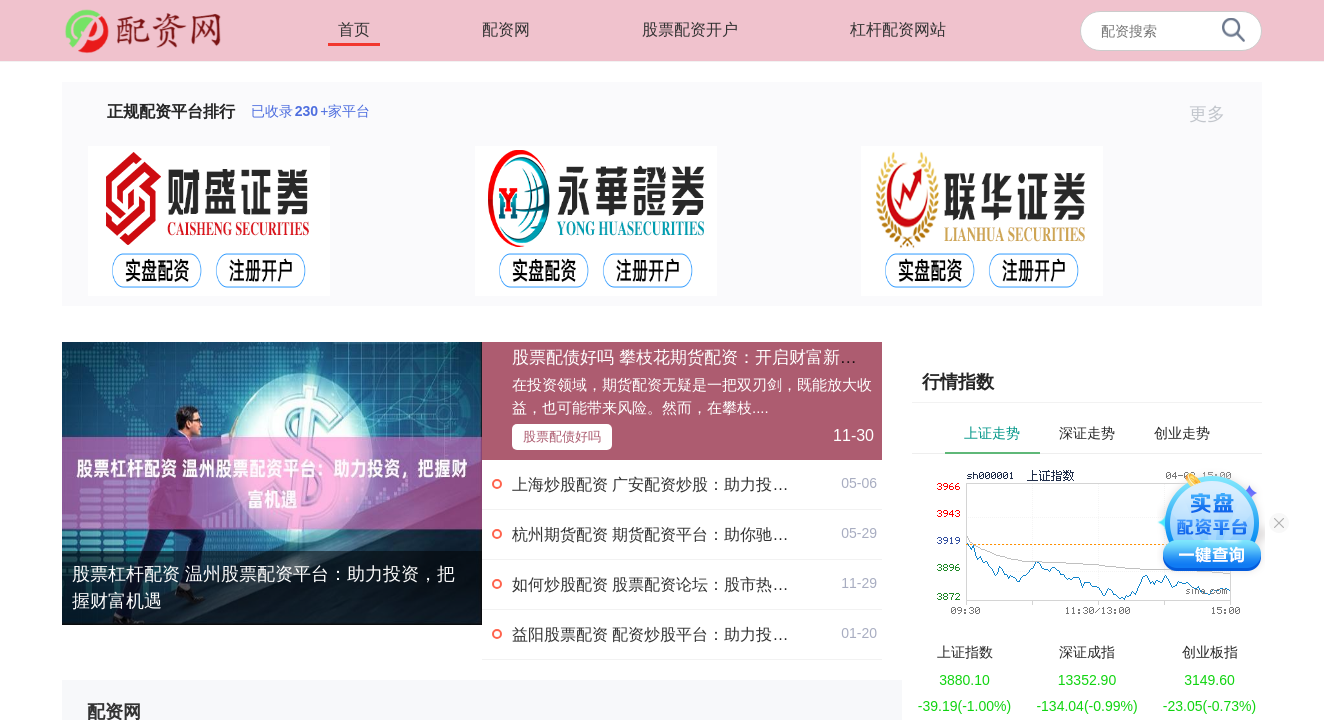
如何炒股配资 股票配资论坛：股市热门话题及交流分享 (706, 584)
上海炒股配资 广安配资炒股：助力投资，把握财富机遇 (706, 484)
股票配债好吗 (562, 436)
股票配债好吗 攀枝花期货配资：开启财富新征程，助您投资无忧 (752, 357)
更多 (1215, 114)
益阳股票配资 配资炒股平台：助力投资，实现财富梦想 (706, 634)
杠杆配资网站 (898, 29)
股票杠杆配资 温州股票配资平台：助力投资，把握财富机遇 (263, 587)
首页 (354, 29)
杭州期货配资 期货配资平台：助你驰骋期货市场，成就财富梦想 (738, 534)
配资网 (506, 29)
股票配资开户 (690, 29)
